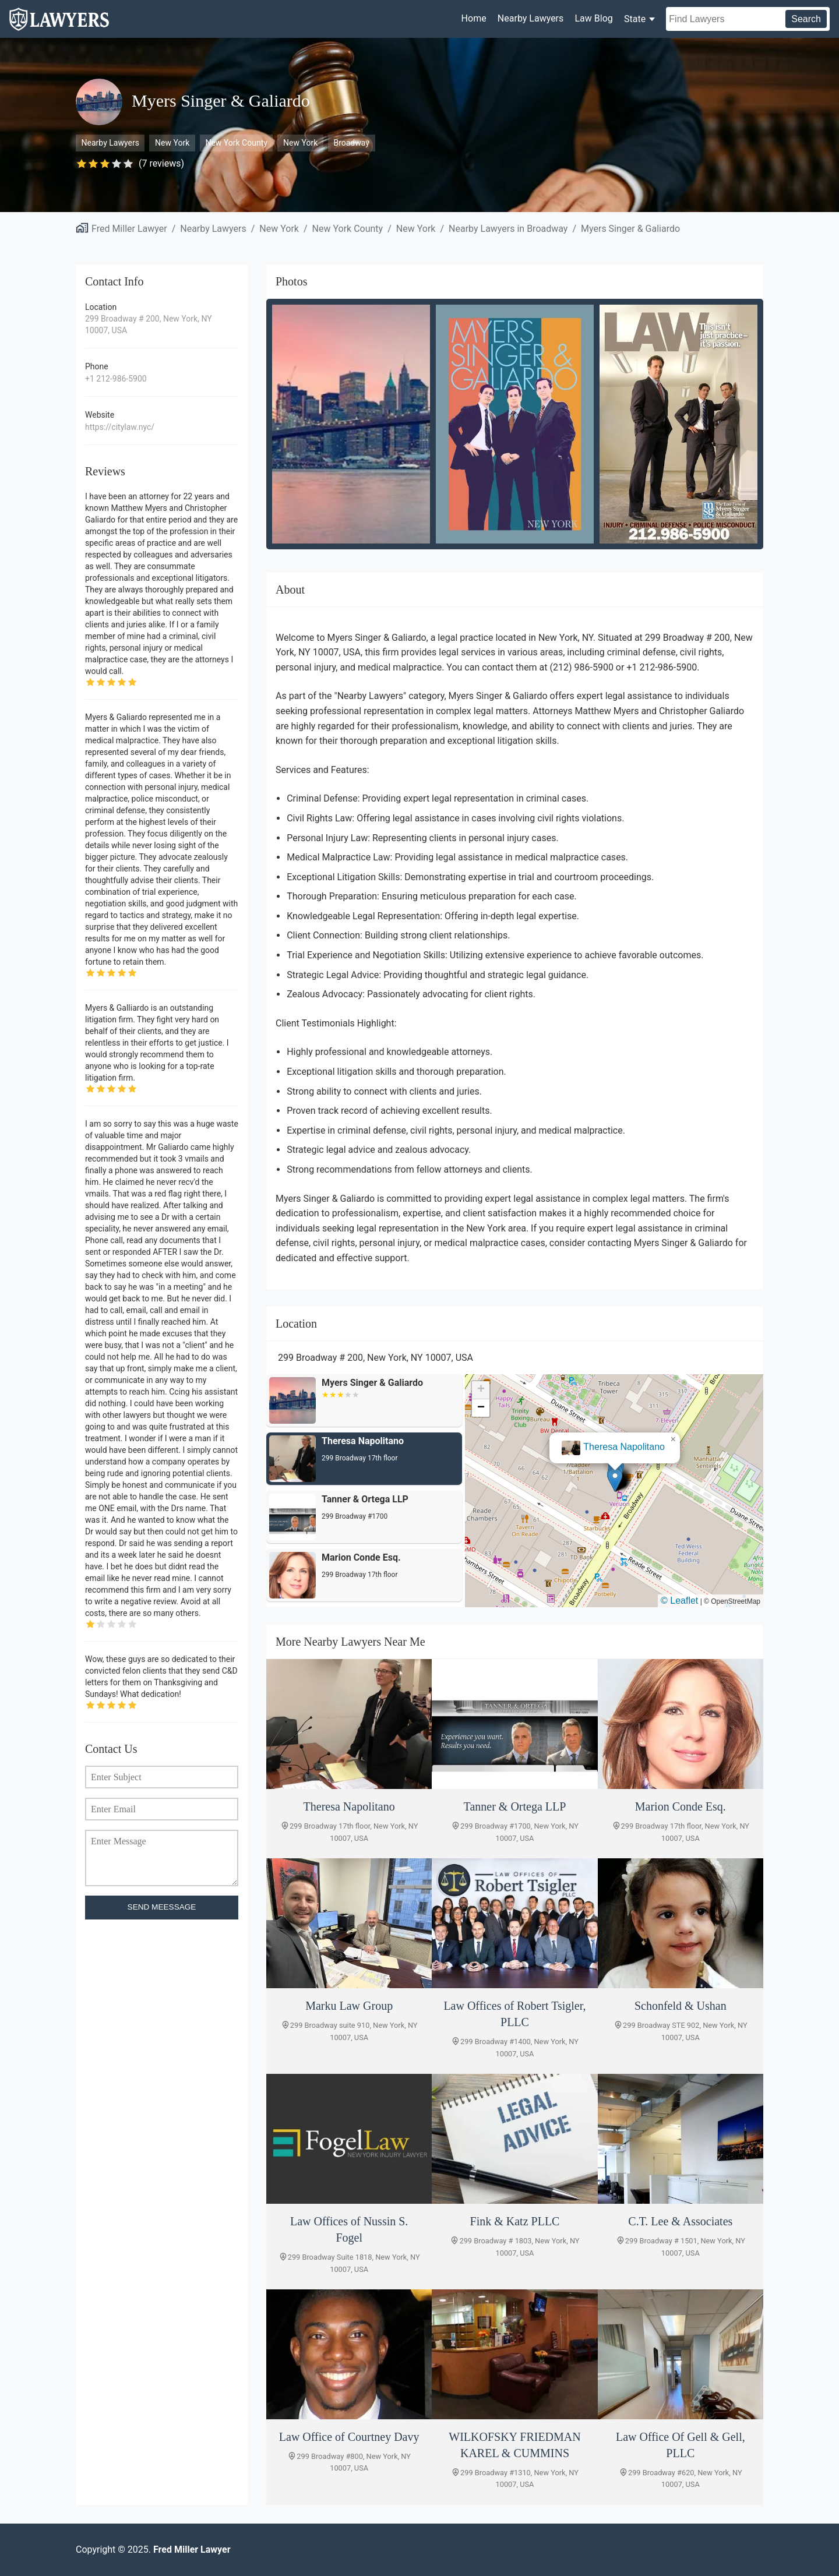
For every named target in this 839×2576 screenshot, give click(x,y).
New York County (236, 142)
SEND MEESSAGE (162, 1907)
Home (474, 18)
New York (172, 142)
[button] (615, 1480)
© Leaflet (679, 1600)
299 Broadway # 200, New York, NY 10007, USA (148, 324)
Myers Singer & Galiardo (630, 228)
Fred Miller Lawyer (129, 228)
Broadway (351, 142)
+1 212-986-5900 (116, 378)
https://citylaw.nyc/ (119, 427)
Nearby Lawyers (530, 18)
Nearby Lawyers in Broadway (508, 228)
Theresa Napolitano (624, 1447)
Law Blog (593, 18)
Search (806, 19)
